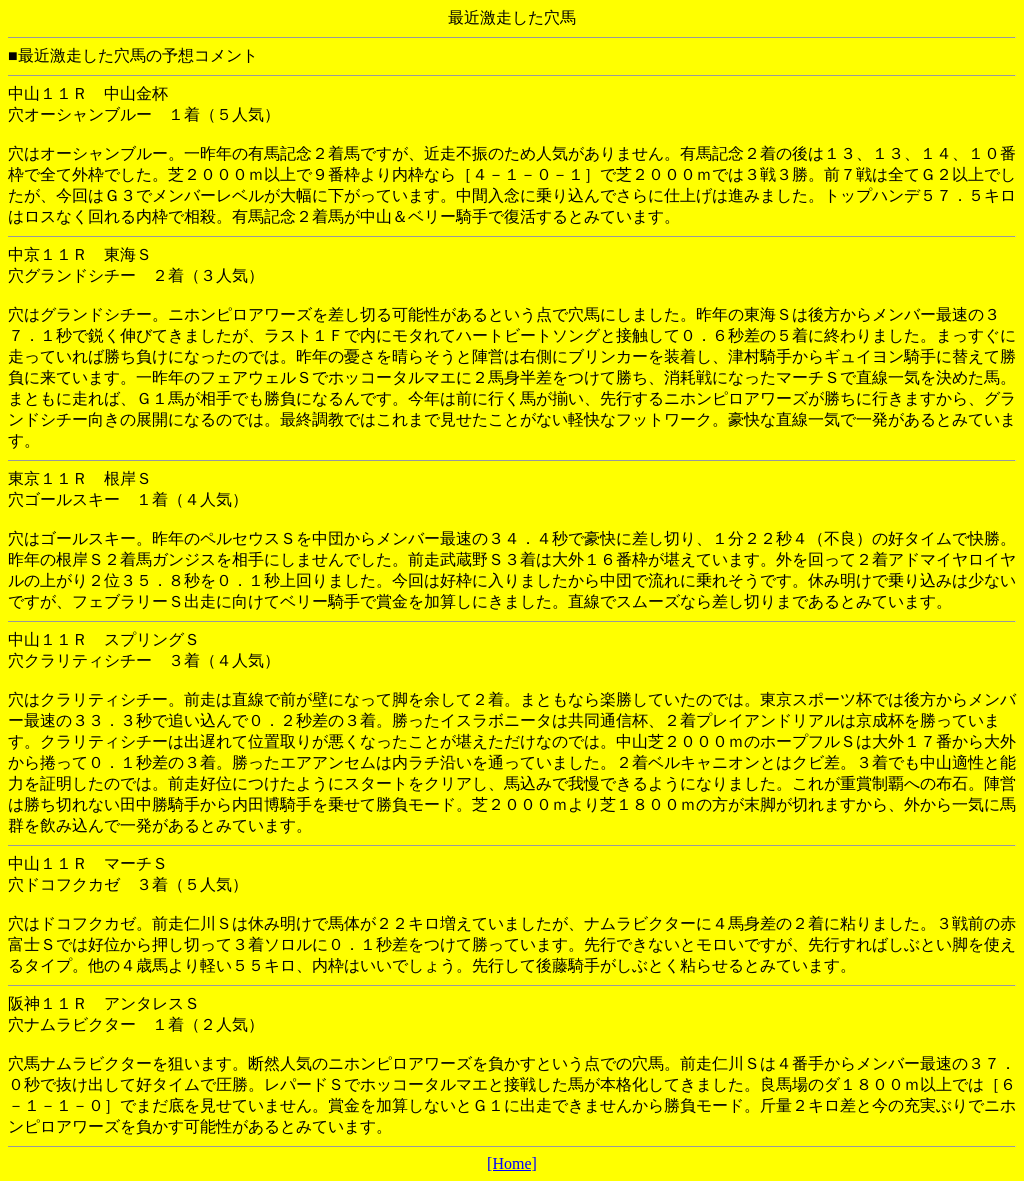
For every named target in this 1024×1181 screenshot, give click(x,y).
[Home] (512, 1163)
